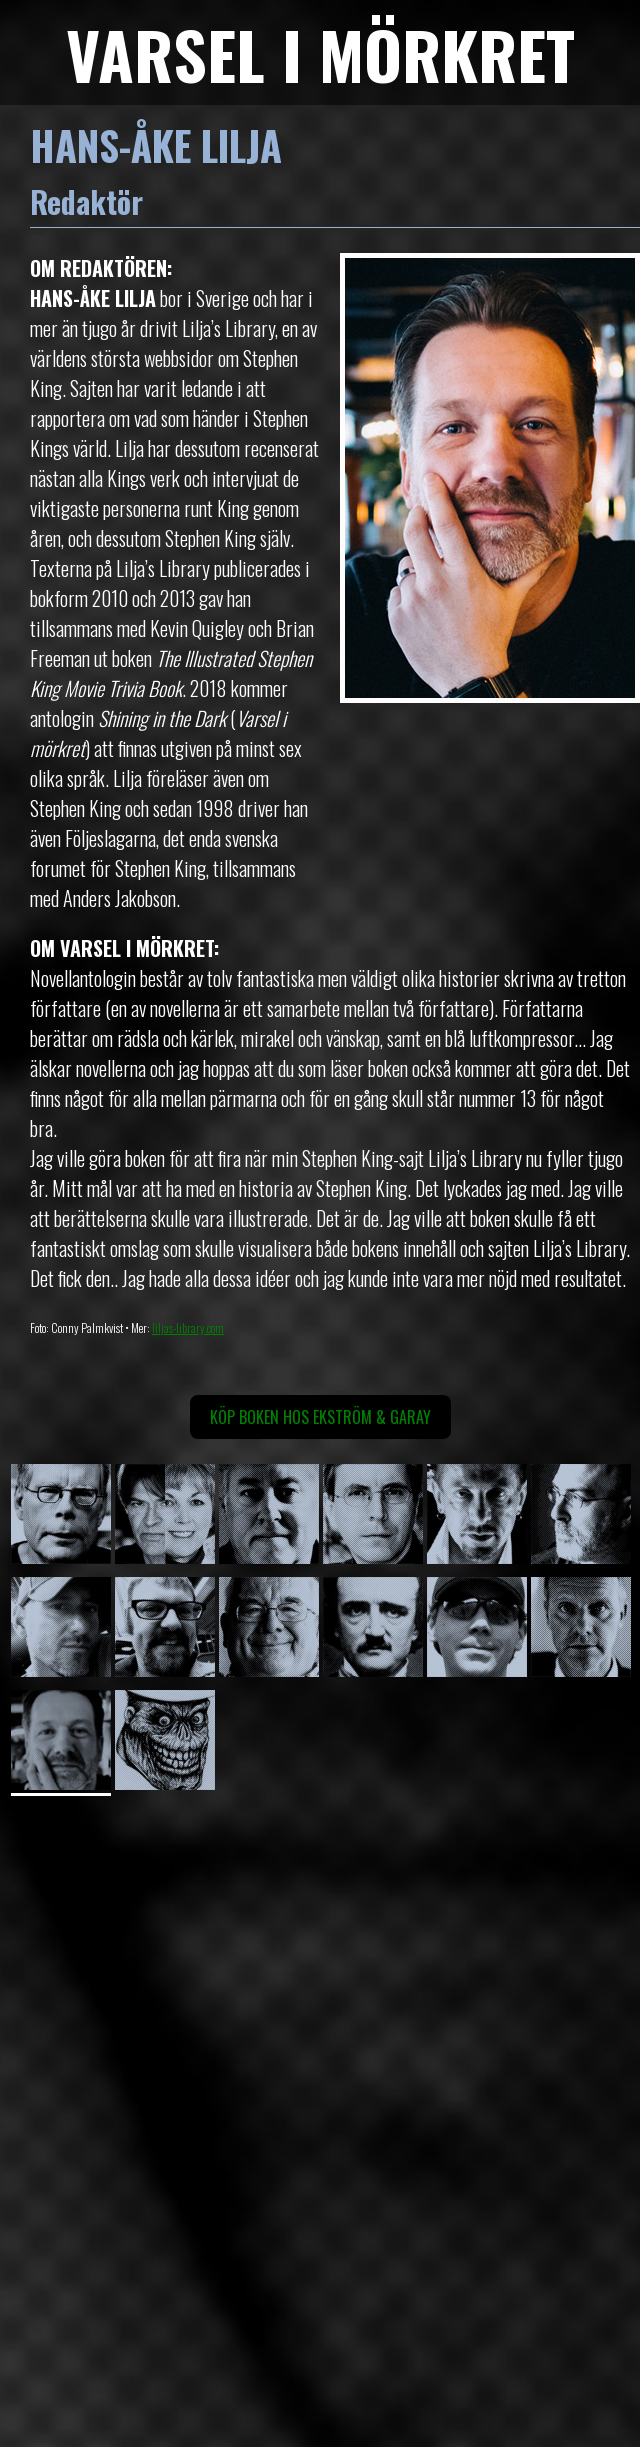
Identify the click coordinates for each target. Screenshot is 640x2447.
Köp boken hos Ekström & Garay (320, 1417)
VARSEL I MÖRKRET (320, 53)
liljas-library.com (188, 1327)
